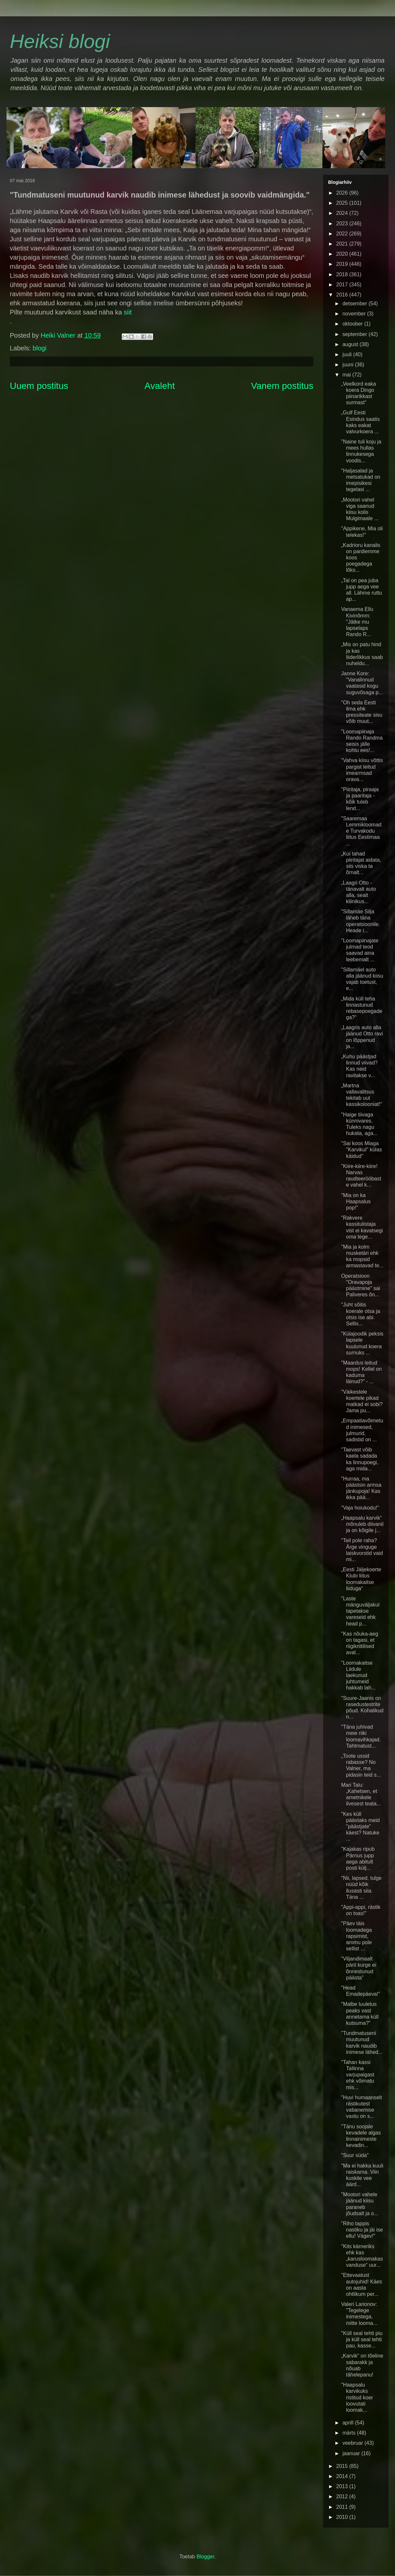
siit (127, 312)
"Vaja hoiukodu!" (360, 1508)
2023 (342, 223)
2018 (342, 274)
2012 (342, 2496)
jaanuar (351, 2453)
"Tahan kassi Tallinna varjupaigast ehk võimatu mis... (357, 2074)
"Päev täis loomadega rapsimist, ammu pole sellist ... (356, 1936)
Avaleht (160, 386)
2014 (342, 2476)
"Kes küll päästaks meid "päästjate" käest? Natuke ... (360, 1826)
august (350, 344)
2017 (342, 284)
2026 (342, 193)
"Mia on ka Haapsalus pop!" (356, 1201)
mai (347, 374)
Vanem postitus (282, 386)
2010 (342, 2517)
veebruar (353, 2443)
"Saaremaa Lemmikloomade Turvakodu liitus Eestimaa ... (361, 831)
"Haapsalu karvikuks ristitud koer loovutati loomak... (357, 2397)
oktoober (353, 324)
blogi (39, 348)
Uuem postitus (39, 386)
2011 (342, 2507)
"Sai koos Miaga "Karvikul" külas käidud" (361, 1150)
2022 (342, 233)
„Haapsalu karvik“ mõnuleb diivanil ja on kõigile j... (362, 1524)
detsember (355, 303)
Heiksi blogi (60, 41)
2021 (342, 244)
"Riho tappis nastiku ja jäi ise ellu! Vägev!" (362, 2230)
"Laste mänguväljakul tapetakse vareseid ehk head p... (360, 1611)
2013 (342, 2486)
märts (349, 2433)
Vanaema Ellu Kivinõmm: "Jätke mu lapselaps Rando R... (357, 621)
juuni (348, 364)
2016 (342, 294)
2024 (342, 213)
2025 (342, 203)
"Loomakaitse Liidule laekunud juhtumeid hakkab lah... (358, 1675)
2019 (342, 264)
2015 (342, 2466)
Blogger (205, 2556)
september (355, 334)
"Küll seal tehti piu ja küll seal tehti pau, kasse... (362, 2339)
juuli (347, 354)
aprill (348, 2422)
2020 (342, 254)
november (354, 313)
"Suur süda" (355, 2155)
